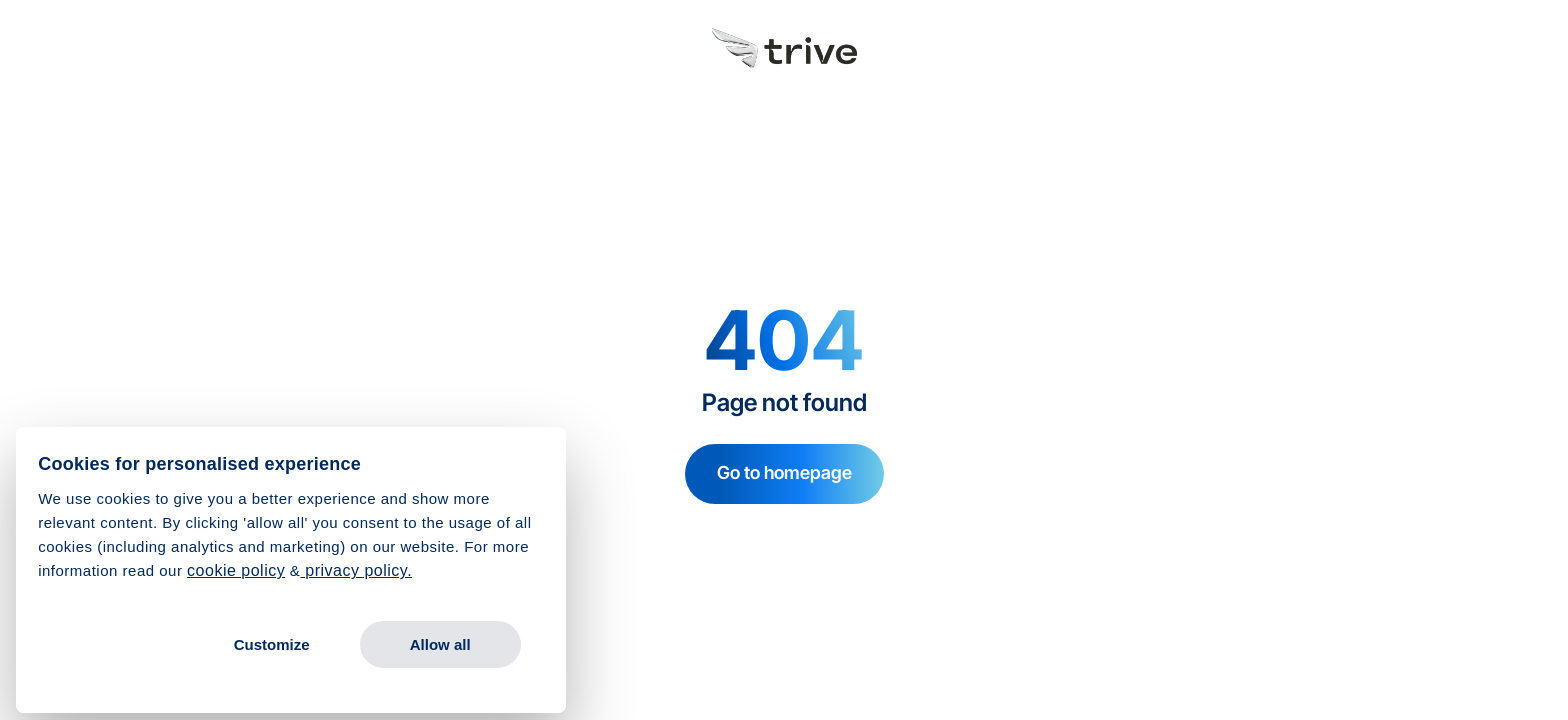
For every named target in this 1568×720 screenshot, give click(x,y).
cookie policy (236, 570)
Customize (272, 644)
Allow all (440, 644)
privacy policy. (356, 570)
